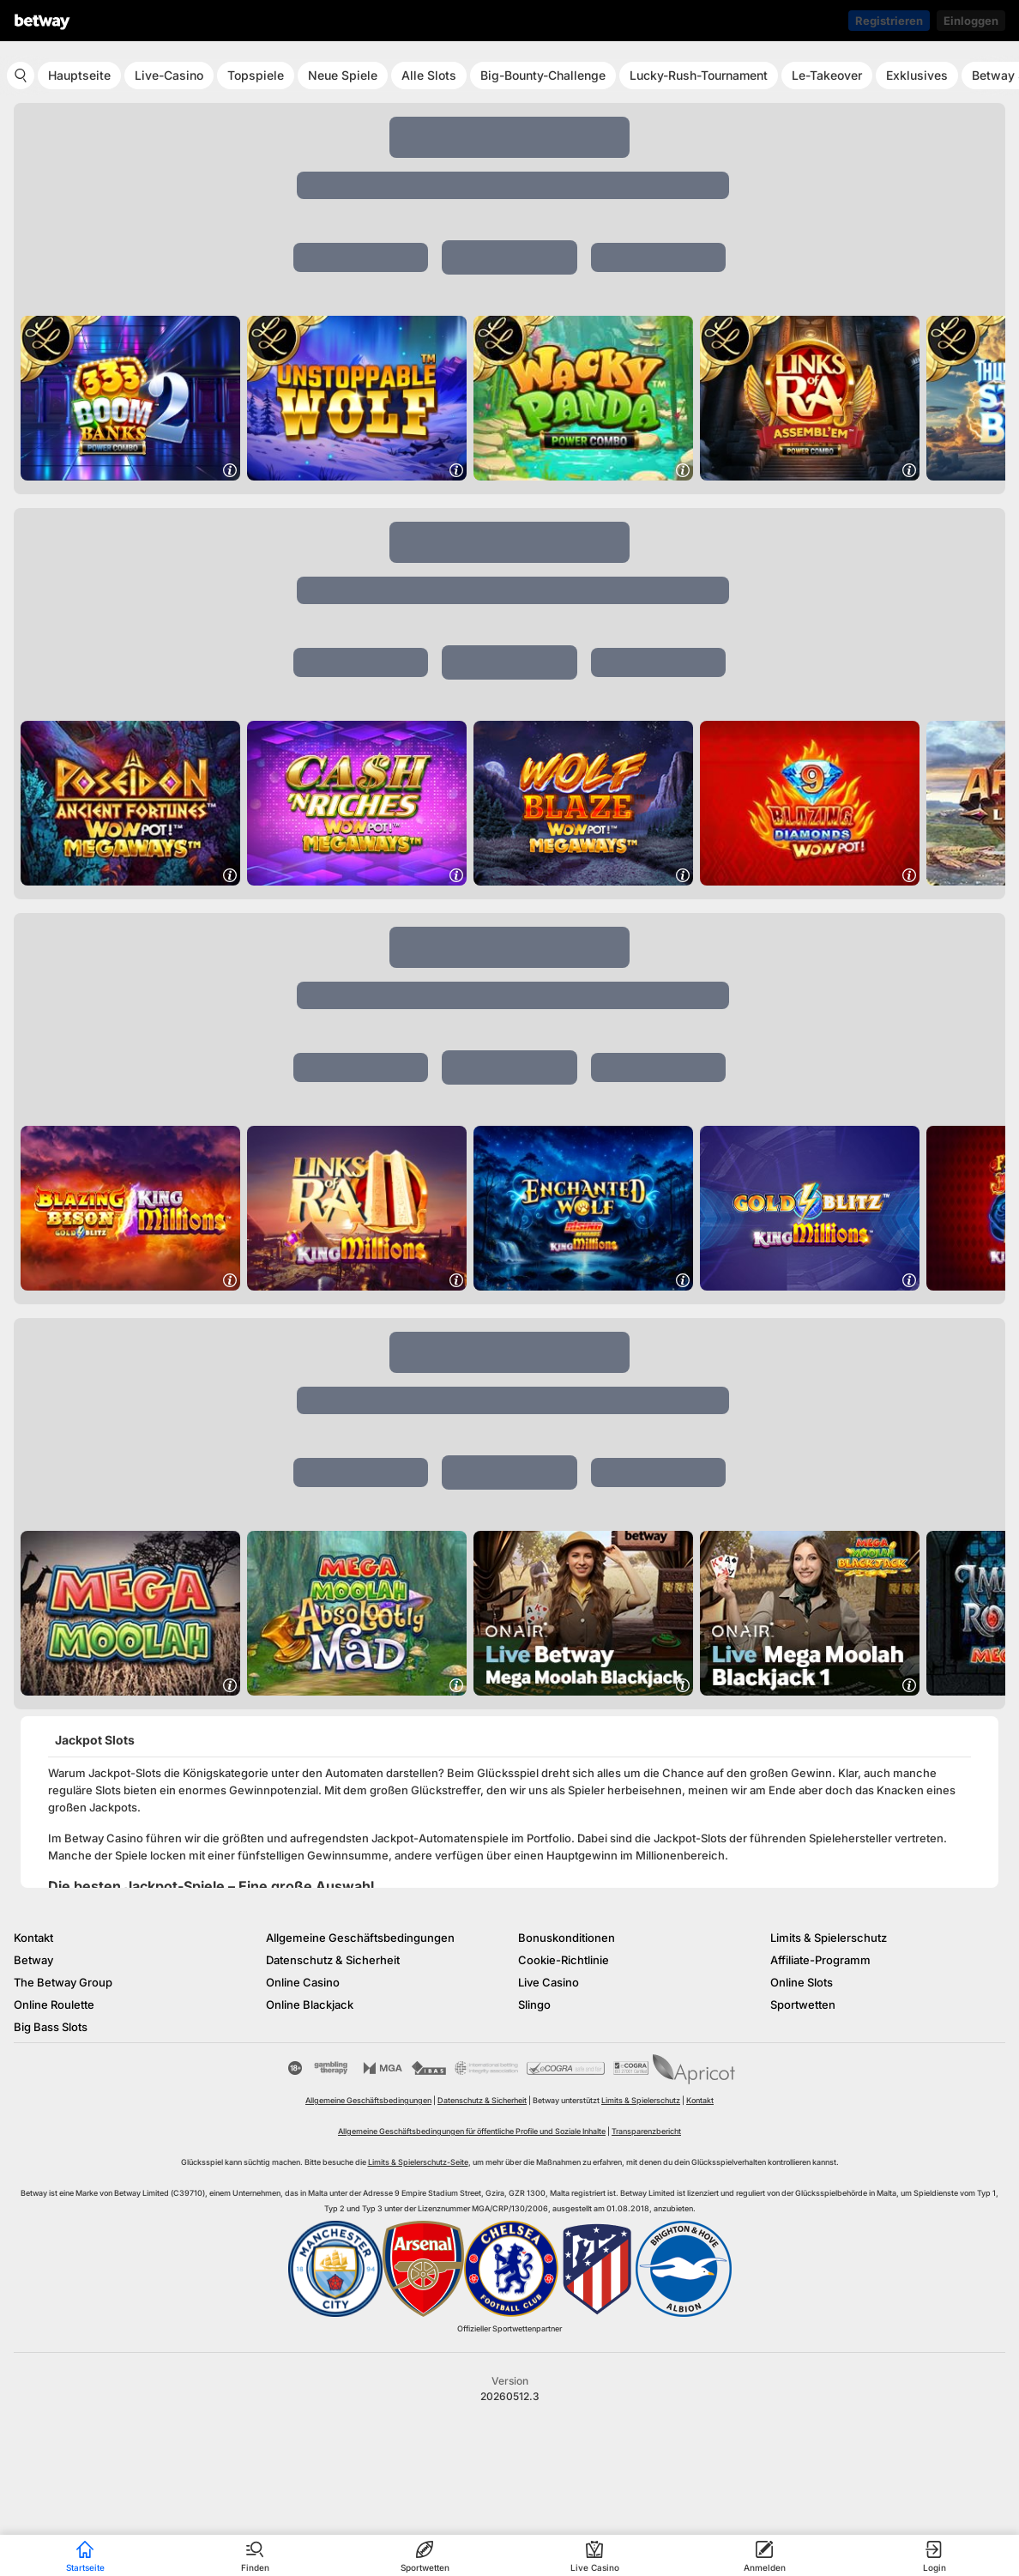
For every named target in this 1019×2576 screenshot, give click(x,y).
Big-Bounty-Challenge (543, 75)
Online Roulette (54, 2004)
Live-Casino (169, 75)
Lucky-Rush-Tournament (699, 75)
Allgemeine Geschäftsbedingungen (360, 1937)
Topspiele (255, 75)
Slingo (534, 2004)
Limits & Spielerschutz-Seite (418, 2162)
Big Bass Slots (50, 2027)
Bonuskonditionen (566, 1937)
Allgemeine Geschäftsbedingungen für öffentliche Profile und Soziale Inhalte (472, 2131)
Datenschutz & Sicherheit (333, 1960)
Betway (33, 1960)
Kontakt (33, 1937)
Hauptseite (79, 75)
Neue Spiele (342, 75)
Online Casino (303, 1982)
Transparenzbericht (646, 2131)
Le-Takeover (827, 75)
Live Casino (548, 1982)
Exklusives (917, 75)
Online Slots (801, 1982)
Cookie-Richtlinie (563, 1960)
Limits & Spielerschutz (828, 1937)
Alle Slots (428, 75)
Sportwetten (802, 2004)
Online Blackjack (309, 2004)
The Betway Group (63, 1982)
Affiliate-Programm (820, 1960)
